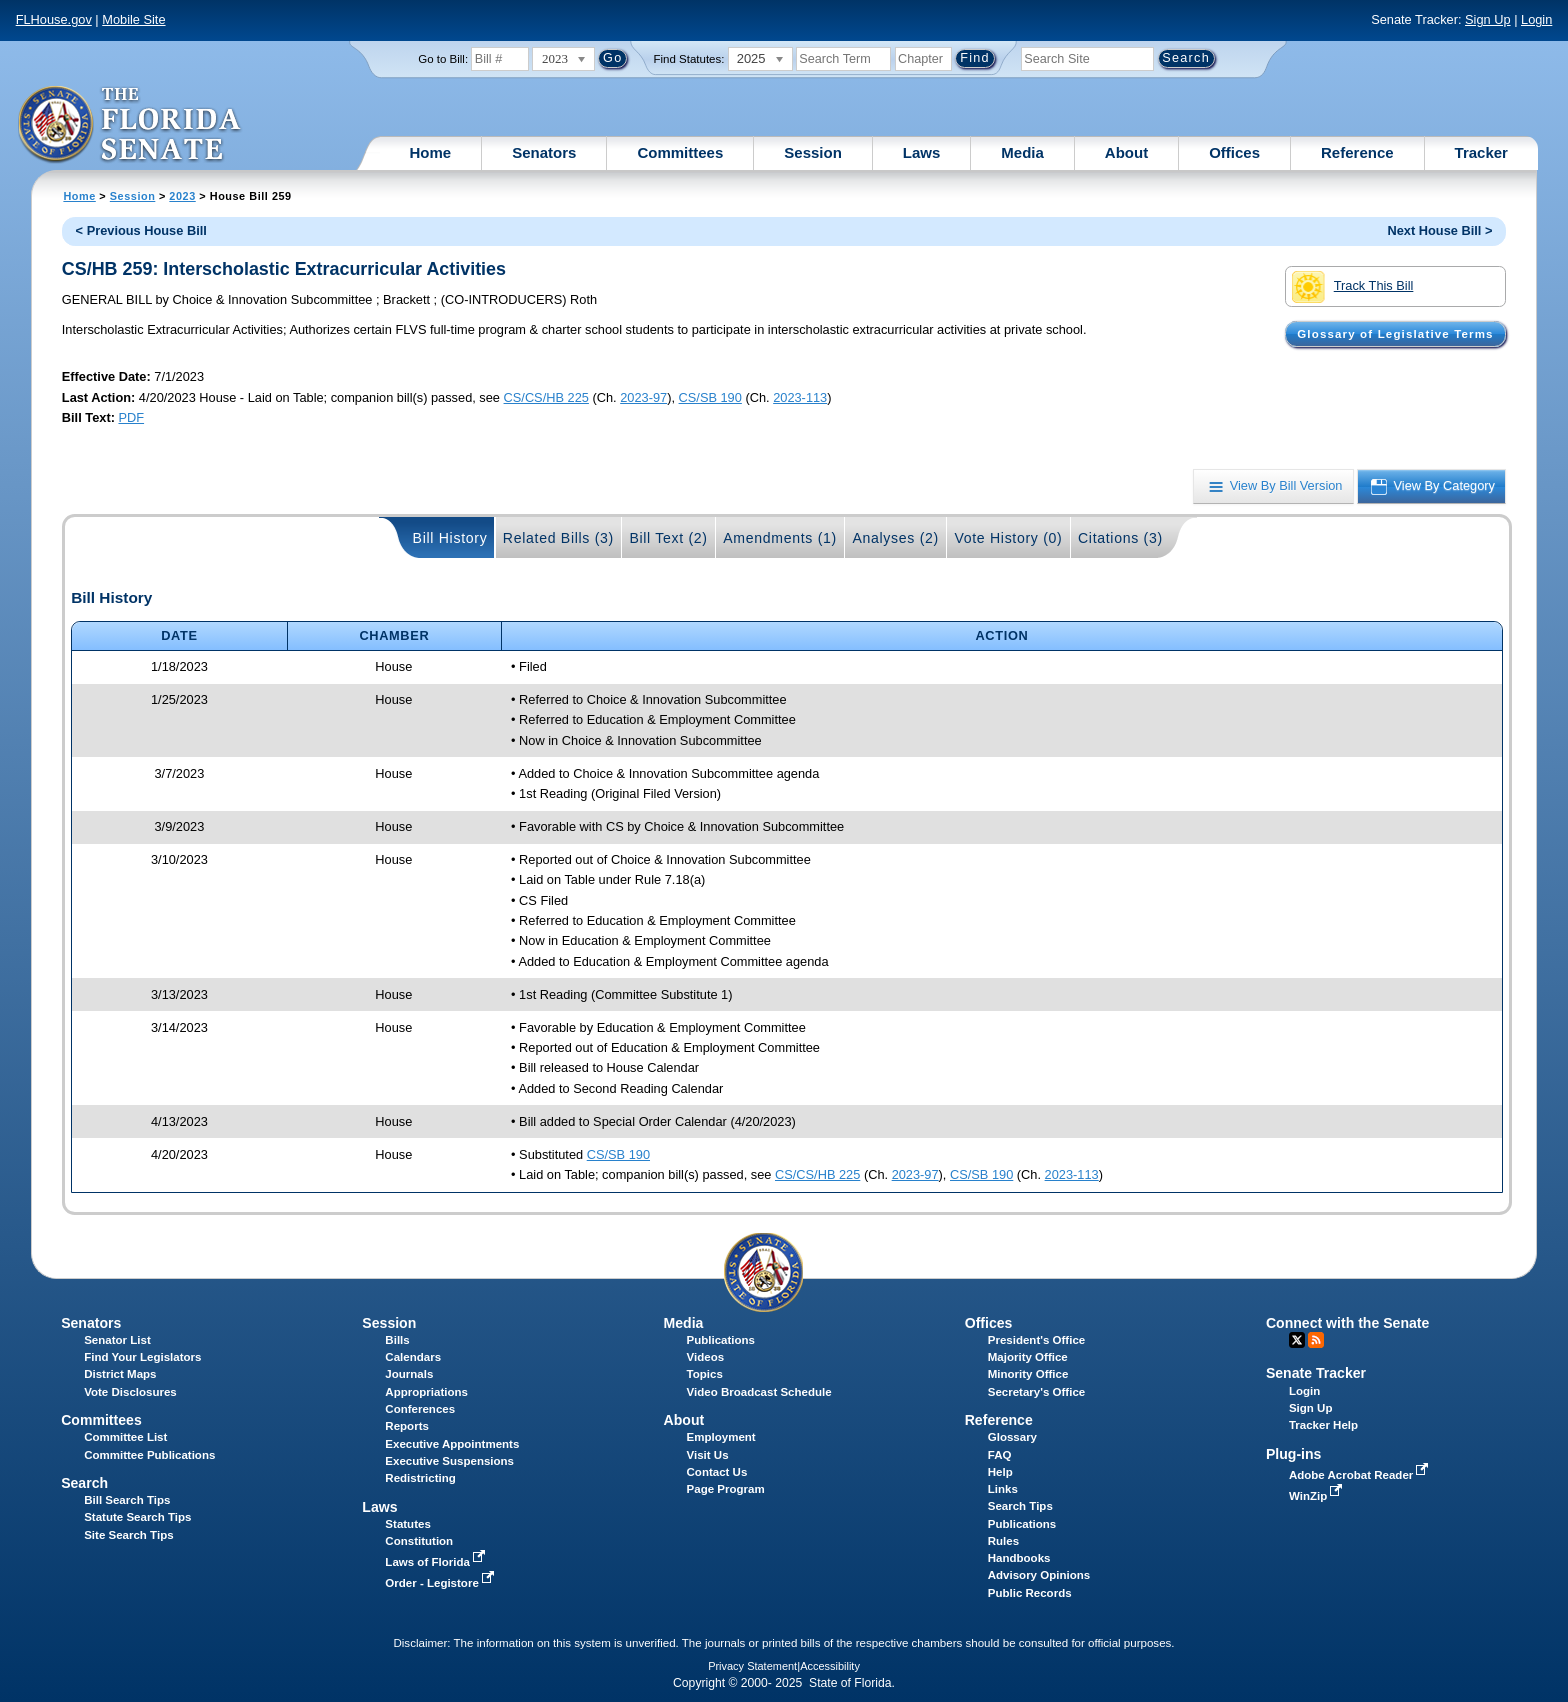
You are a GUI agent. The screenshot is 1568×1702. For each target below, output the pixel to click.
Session (813, 152)
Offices (1234, 152)
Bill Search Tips (127, 1500)
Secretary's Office (1036, 1392)
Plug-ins (1294, 1454)
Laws (922, 152)
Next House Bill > (1439, 230)
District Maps (120, 1374)
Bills (397, 1340)
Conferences (420, 1409)
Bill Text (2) (668, 538)
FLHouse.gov (54, 19)
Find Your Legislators (142, 1357)
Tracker (1481, 152)
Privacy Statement (752, 1666)
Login (1536, 19)
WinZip (1317, 1496)
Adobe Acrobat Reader (1361, 1475)
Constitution (419, 1541)
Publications (721, 1340)
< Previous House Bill (141, 230)
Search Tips (1020, 1506)
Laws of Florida (437, 1562)
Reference (1357, 152)
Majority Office (1028, 1357)
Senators (544, 152)
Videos (706, 1357)
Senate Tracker (1316, 1373)
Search (84, 1483)
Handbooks (1019, 1558)
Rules (1003, 1541)
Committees (680, 152)
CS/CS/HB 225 (546, 397)
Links (1003, 1489)
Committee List (125, 1437)
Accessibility (830, 1666)
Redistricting (420, 1478)
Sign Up (1488, 19)
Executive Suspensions (449, 1461)
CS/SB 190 (710, 397)
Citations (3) (1120, 538)
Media (1022, 152)
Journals (409, 1374)
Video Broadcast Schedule (759, 1392)
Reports (407, 1426)
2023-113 (800, 397)
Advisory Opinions (1039, 1575)
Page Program (726, 1489)
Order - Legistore (441, 1583)
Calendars (413, 1357)
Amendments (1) (780, 538)
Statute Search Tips (137, 1517)
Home (431, 152)
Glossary (1012, 1437)
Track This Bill (1352, 287)
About (1126, 152)
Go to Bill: (443, 59)
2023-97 (643, 397)
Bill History (450, 538)
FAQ (1000, 1455)
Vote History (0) (1008, 538)
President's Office (1036, 1340)
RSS (1316, 1340)
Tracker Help (1323, 1425)
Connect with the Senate (1347, 1323)
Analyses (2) (895, 538)
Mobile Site (133, 19)
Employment (721, 1437)
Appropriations (426, 1392)
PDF (131, 417)
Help (1000, 1472)
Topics (705, 1374)
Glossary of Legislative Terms (1395, 334)
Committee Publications (149, 1455)
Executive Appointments (452, 1444)
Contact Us (717, 1472)
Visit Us (708, 1455)
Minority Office (1028, 1374)
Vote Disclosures (130, 1392)
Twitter (1297, 1340)
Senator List (117, 1340)
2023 (182, 196)
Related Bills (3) (558, 538)
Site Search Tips (128, 1535)
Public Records (1030, 1593)
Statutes (407, 1524)
